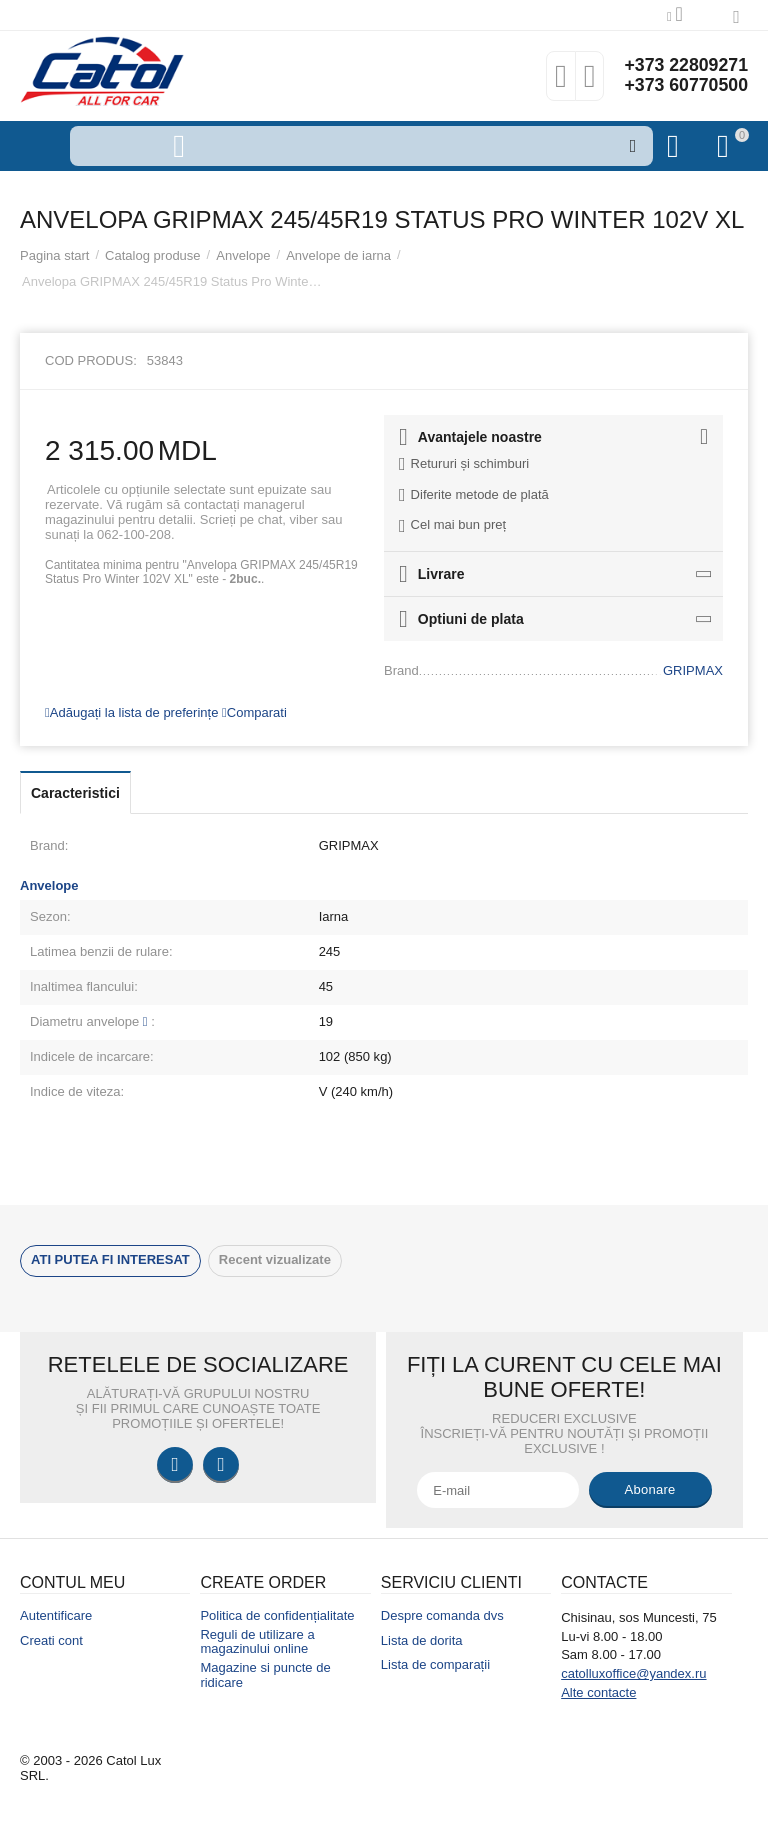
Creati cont (51, 1640)
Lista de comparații (435, 1664)
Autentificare (56, 1615)
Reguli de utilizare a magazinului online (257, 1642)
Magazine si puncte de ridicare (265, 1675)
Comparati (254, 712)
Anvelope (243, 255)
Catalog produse (153, 255)
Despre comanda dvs (442, 1615)
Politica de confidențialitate (277, 1615)
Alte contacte (598, 1692)
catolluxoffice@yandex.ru (633, 1673)
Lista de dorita (422, 1640)
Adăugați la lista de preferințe (131, 712)
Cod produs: (91, 360)
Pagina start (54, 255)
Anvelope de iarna (338, 255)
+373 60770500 (685, 86)
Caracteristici (75, 793)
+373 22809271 (685, 66)
